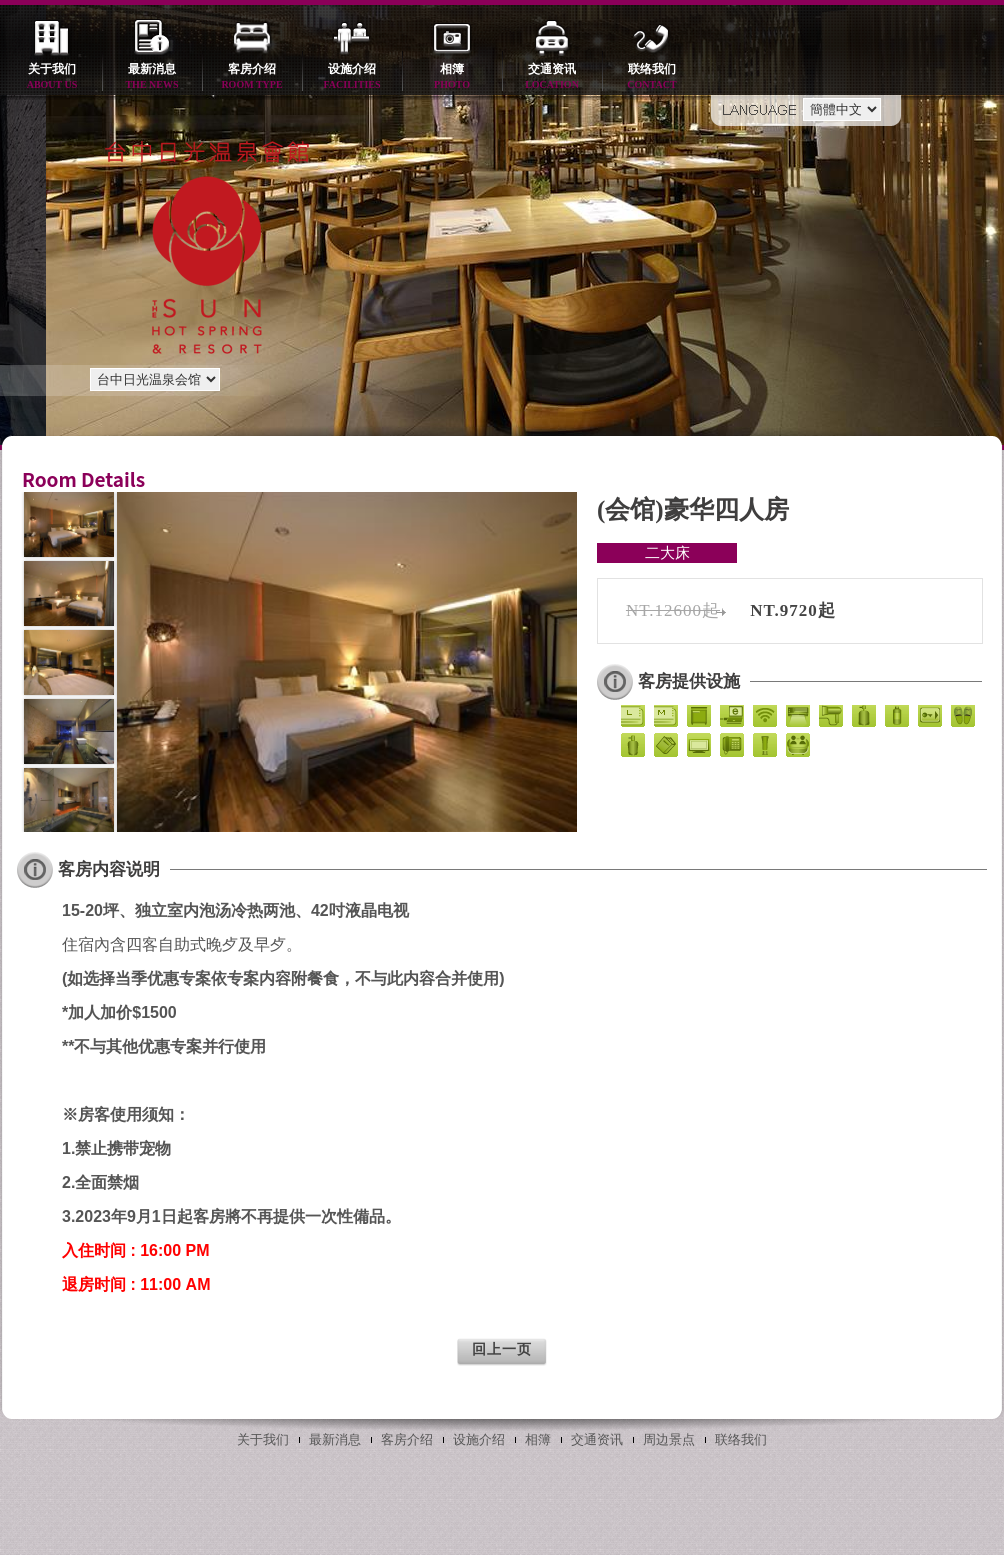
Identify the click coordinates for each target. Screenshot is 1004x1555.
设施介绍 (352, 77)
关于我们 (52, 77)
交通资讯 (552, 77)
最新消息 (152, 77)
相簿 (452, 77)
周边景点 (669, 1439)
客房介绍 (252, 77)
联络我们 (652, 77)
